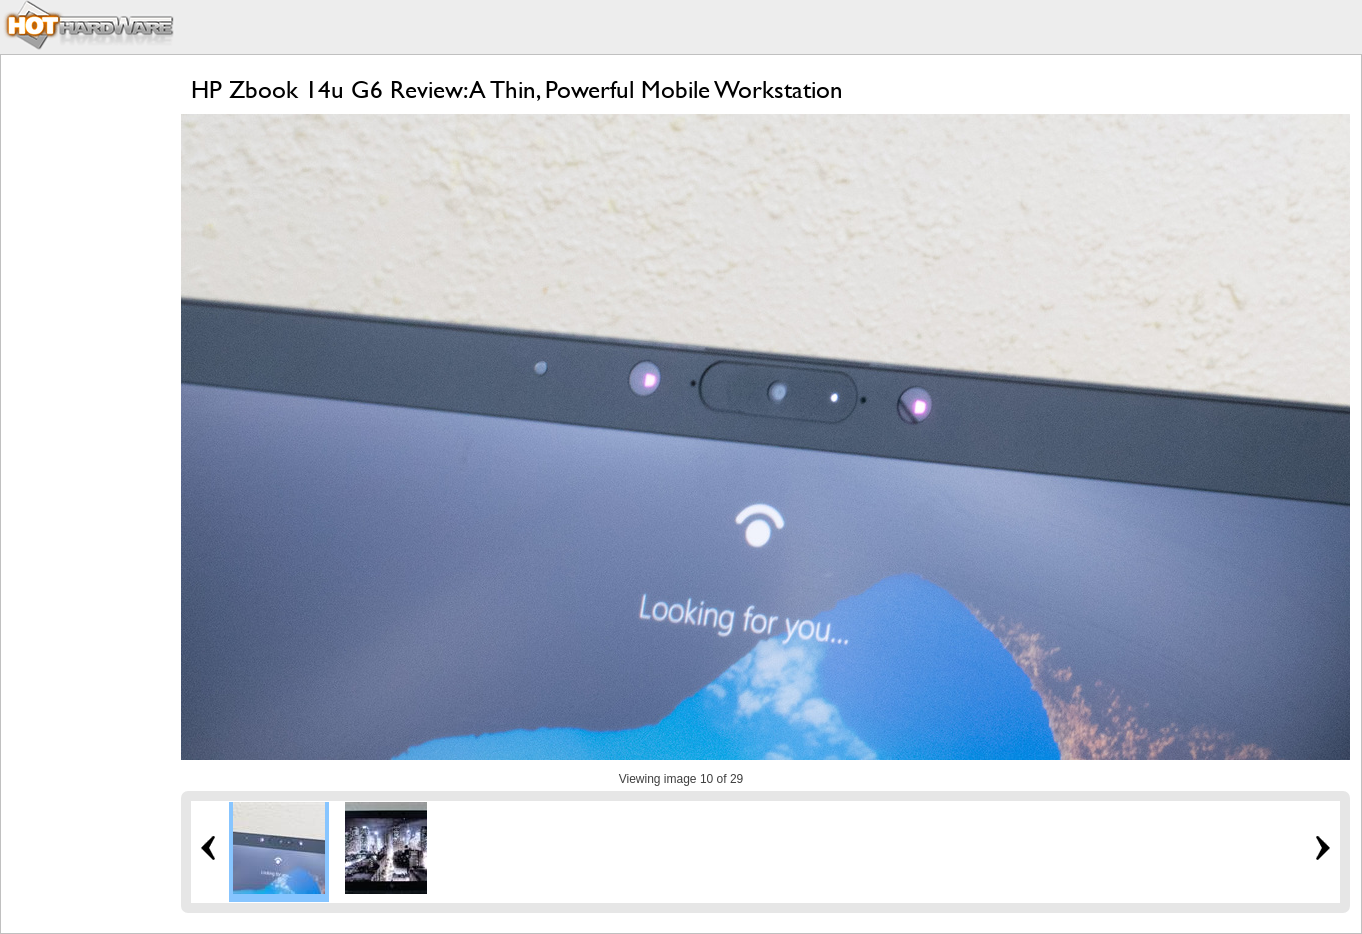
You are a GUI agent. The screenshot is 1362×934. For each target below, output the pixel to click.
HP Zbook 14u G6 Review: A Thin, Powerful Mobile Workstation (517, 89)
